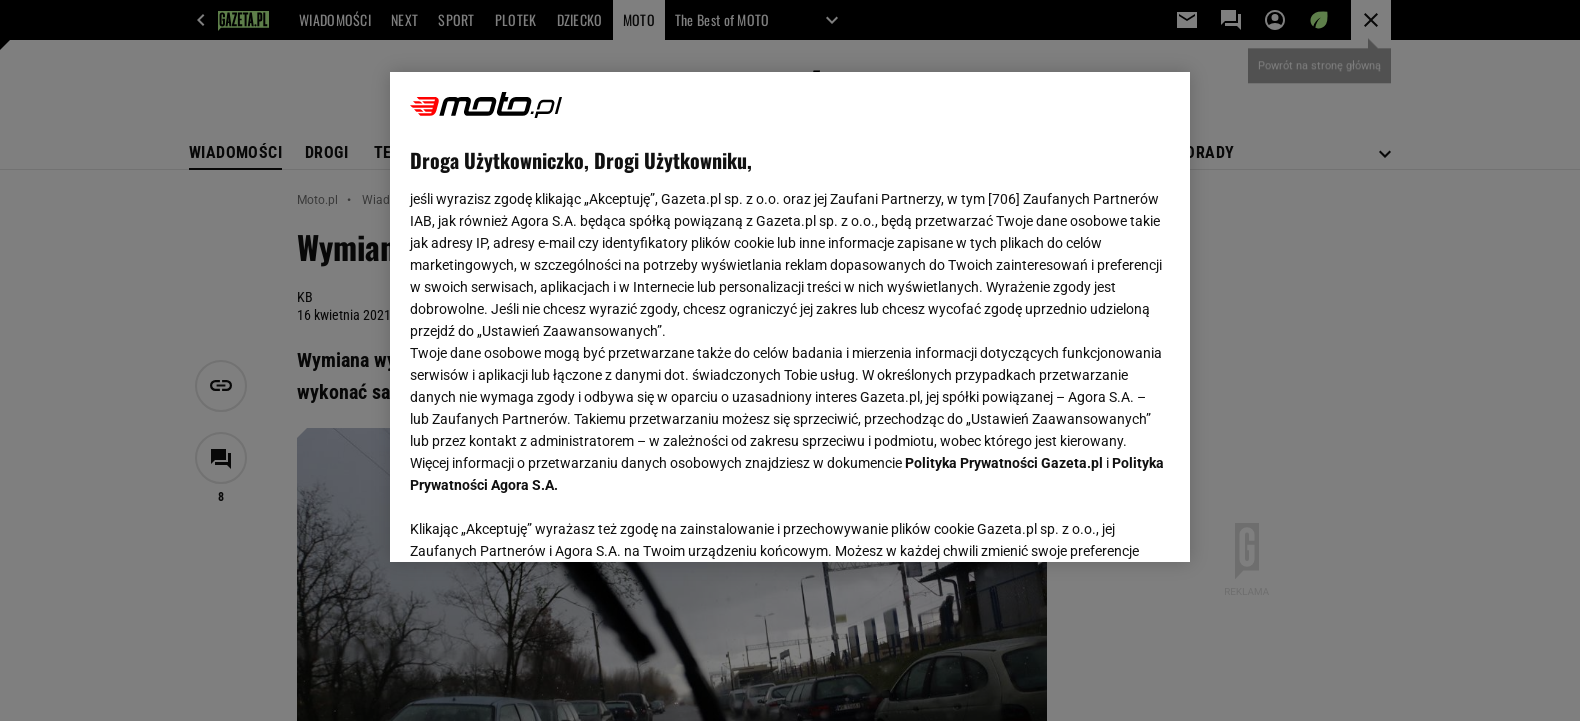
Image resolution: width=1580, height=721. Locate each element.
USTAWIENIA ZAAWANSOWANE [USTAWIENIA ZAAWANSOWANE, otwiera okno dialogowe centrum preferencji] (540, 522)
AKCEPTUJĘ (1102, 523)
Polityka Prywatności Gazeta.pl (1004, 463)
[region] (790, 317)
